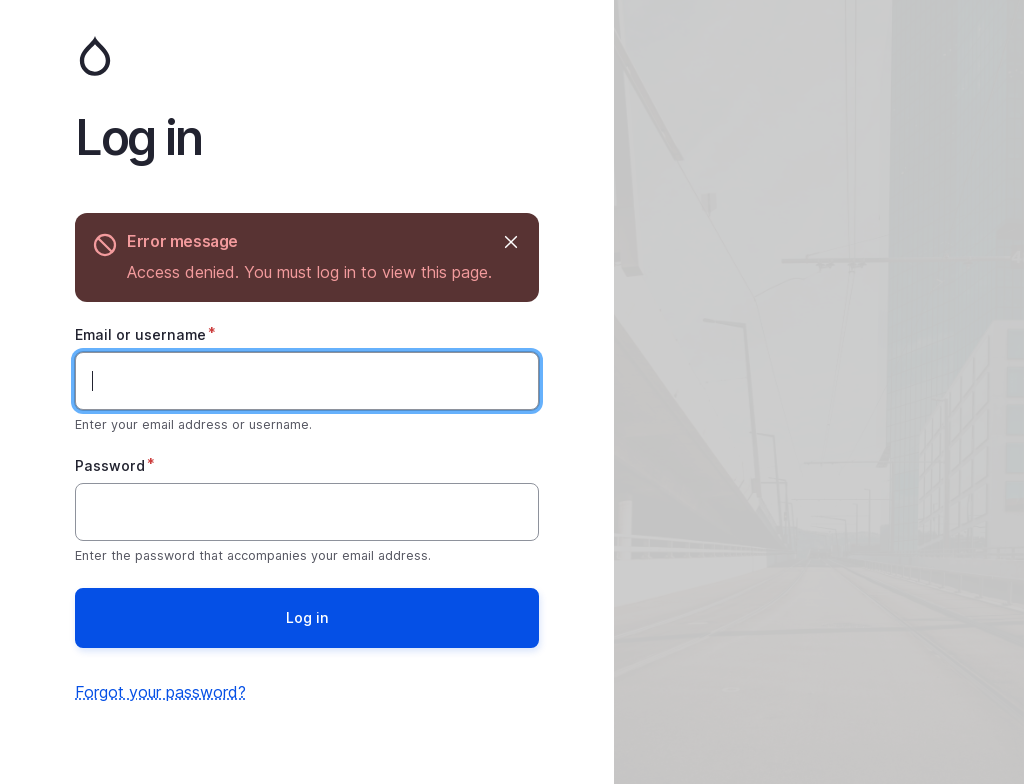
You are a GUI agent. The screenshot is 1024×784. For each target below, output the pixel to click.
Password (110, 465)
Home (307, 56)
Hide (509, 241)
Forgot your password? (160, 692)
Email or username (140, 334)
